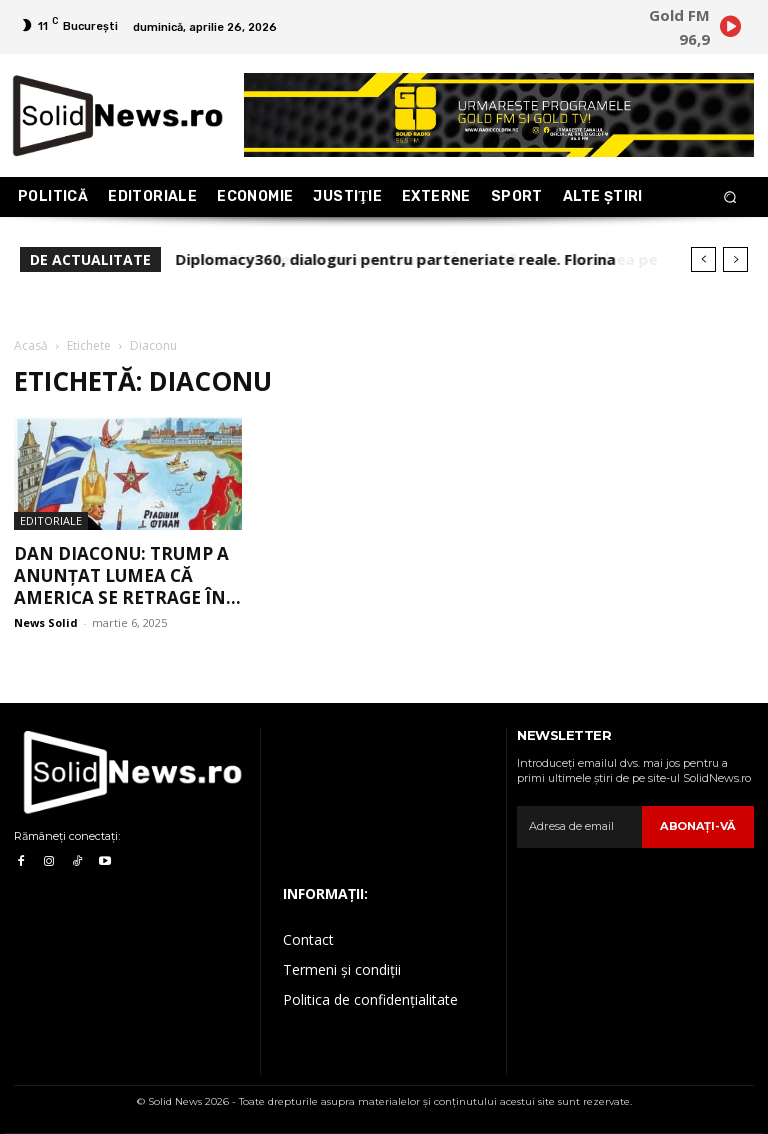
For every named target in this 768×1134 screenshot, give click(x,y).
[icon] (730, 30)
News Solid (46, 622)
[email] (581, 827)
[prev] (703, 259)
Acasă (31, 345)
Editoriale (51, 520)
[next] (735, 259)
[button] (730, 197)
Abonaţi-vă (699, 826)
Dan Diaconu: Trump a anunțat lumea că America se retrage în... (127, 575)
